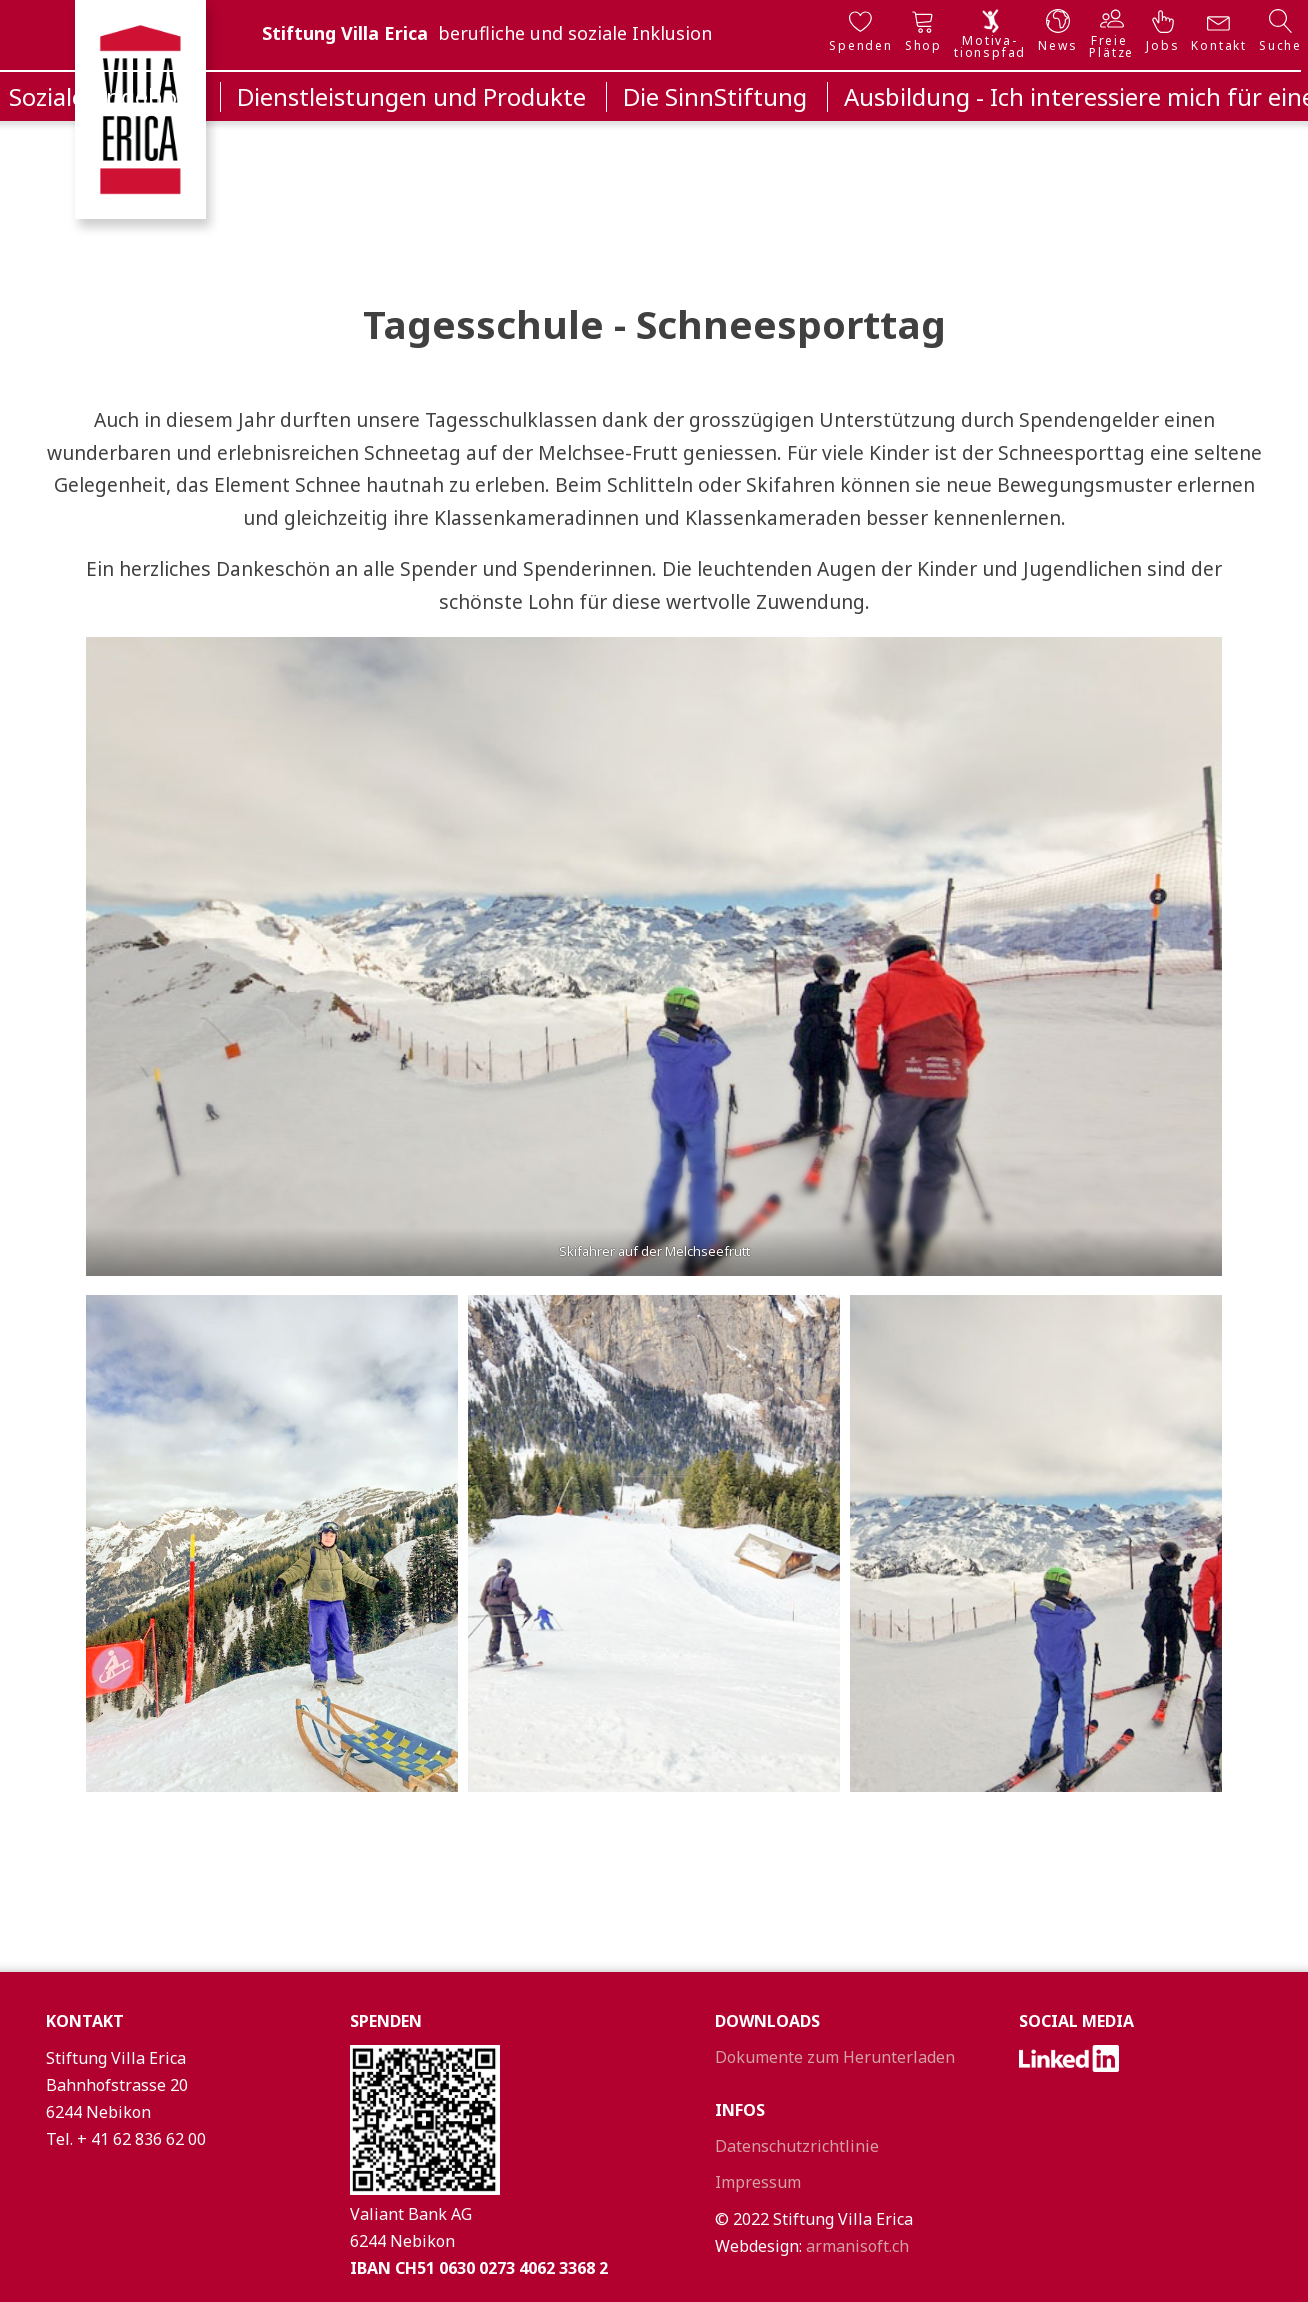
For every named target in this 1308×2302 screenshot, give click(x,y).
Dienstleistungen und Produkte (411, 96)
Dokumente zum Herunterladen (835, 2057)
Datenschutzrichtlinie (797, 2146)
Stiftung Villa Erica (345, 33)
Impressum (758, 2182)
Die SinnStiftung (715, 96)
